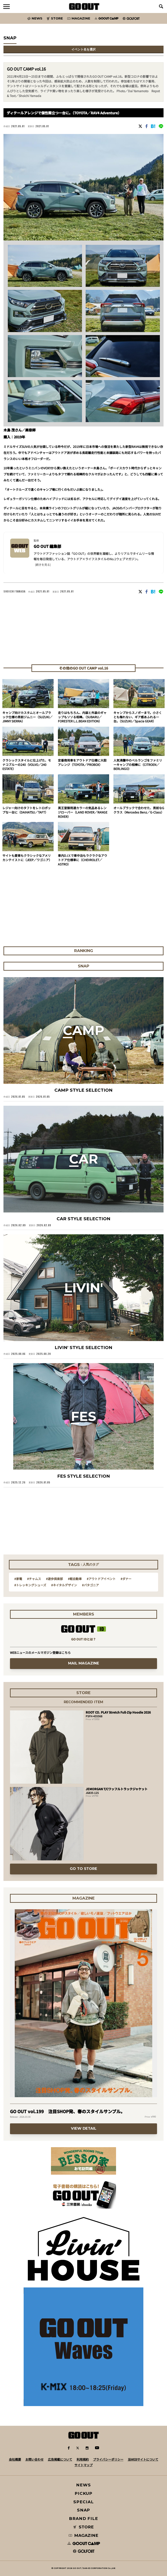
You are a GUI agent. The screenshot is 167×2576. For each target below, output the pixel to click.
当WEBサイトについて (143, 2459)
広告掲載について (60, 2459)
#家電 (18, 1579)
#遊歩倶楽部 (54, 1579)
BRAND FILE (83, 2518)
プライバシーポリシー (108, 2459)
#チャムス (34, 1579)
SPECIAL (83, 2501)
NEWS (83, 2484)
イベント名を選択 (83, 49)
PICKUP (84, 2493)
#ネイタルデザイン (64, 1585)
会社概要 (15, 2459)
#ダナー (126, 1579)
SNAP (83, 2510)
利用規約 (83, 2459)
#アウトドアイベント (101, 1579)
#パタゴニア (90, 1585)
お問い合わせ (34, 2459)
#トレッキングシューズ (30, 1585)
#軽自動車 (75, 1579)
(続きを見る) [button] (43, 565)
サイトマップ (83, 2465)
